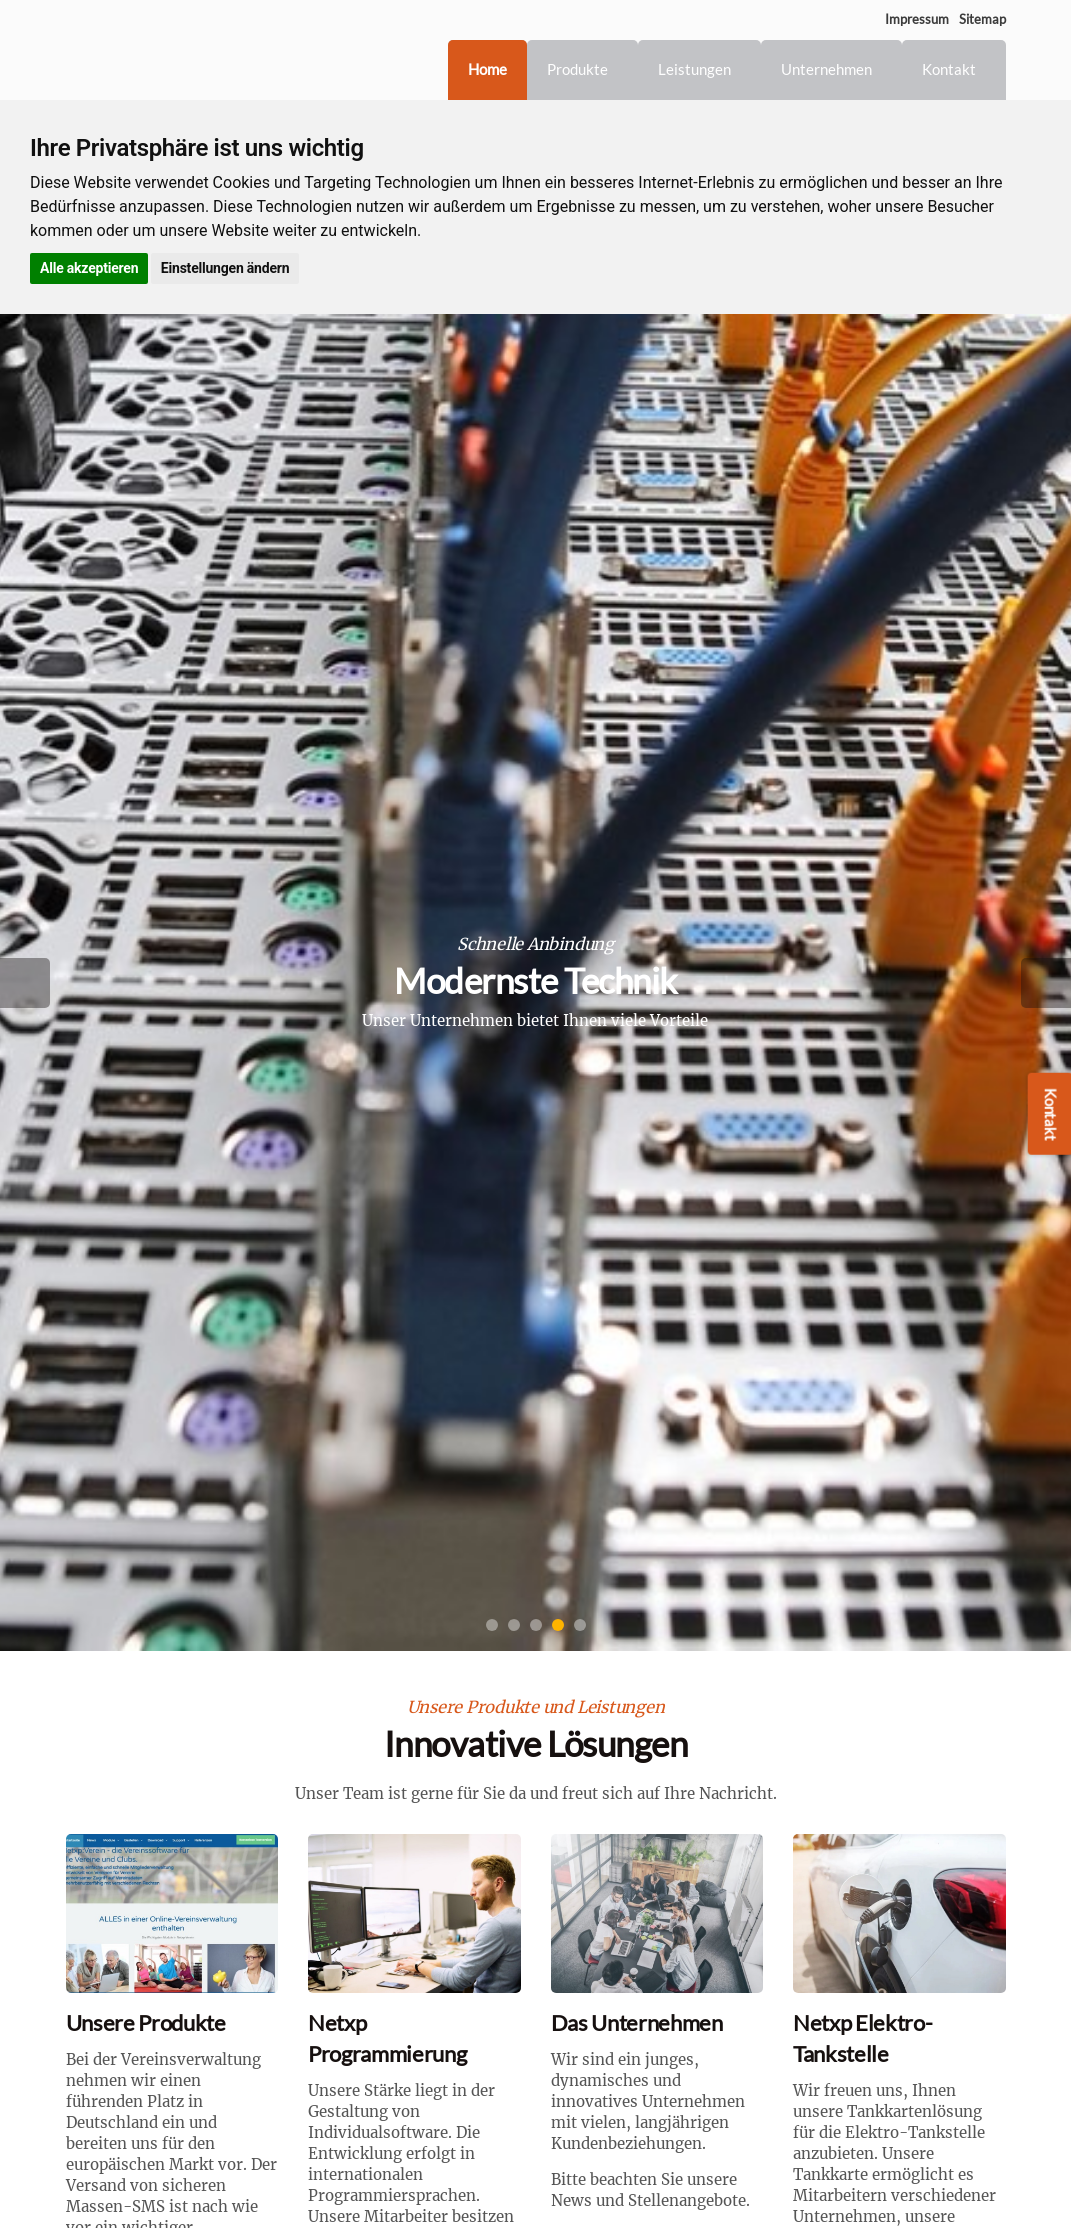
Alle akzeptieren (89, 268)
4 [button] (558, 1625)
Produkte (577, 69)
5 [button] (580, 1625)
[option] (535, 982)
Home (487, 69)
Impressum (917, 19)
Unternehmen (826, 69)
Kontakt (949, 69)
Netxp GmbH (166, 50)
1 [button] (492, 1625)
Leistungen (694, 69)
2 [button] (514, 1625)
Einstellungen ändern (225, 268)
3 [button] (536, 1625)
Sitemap (982, 19)
